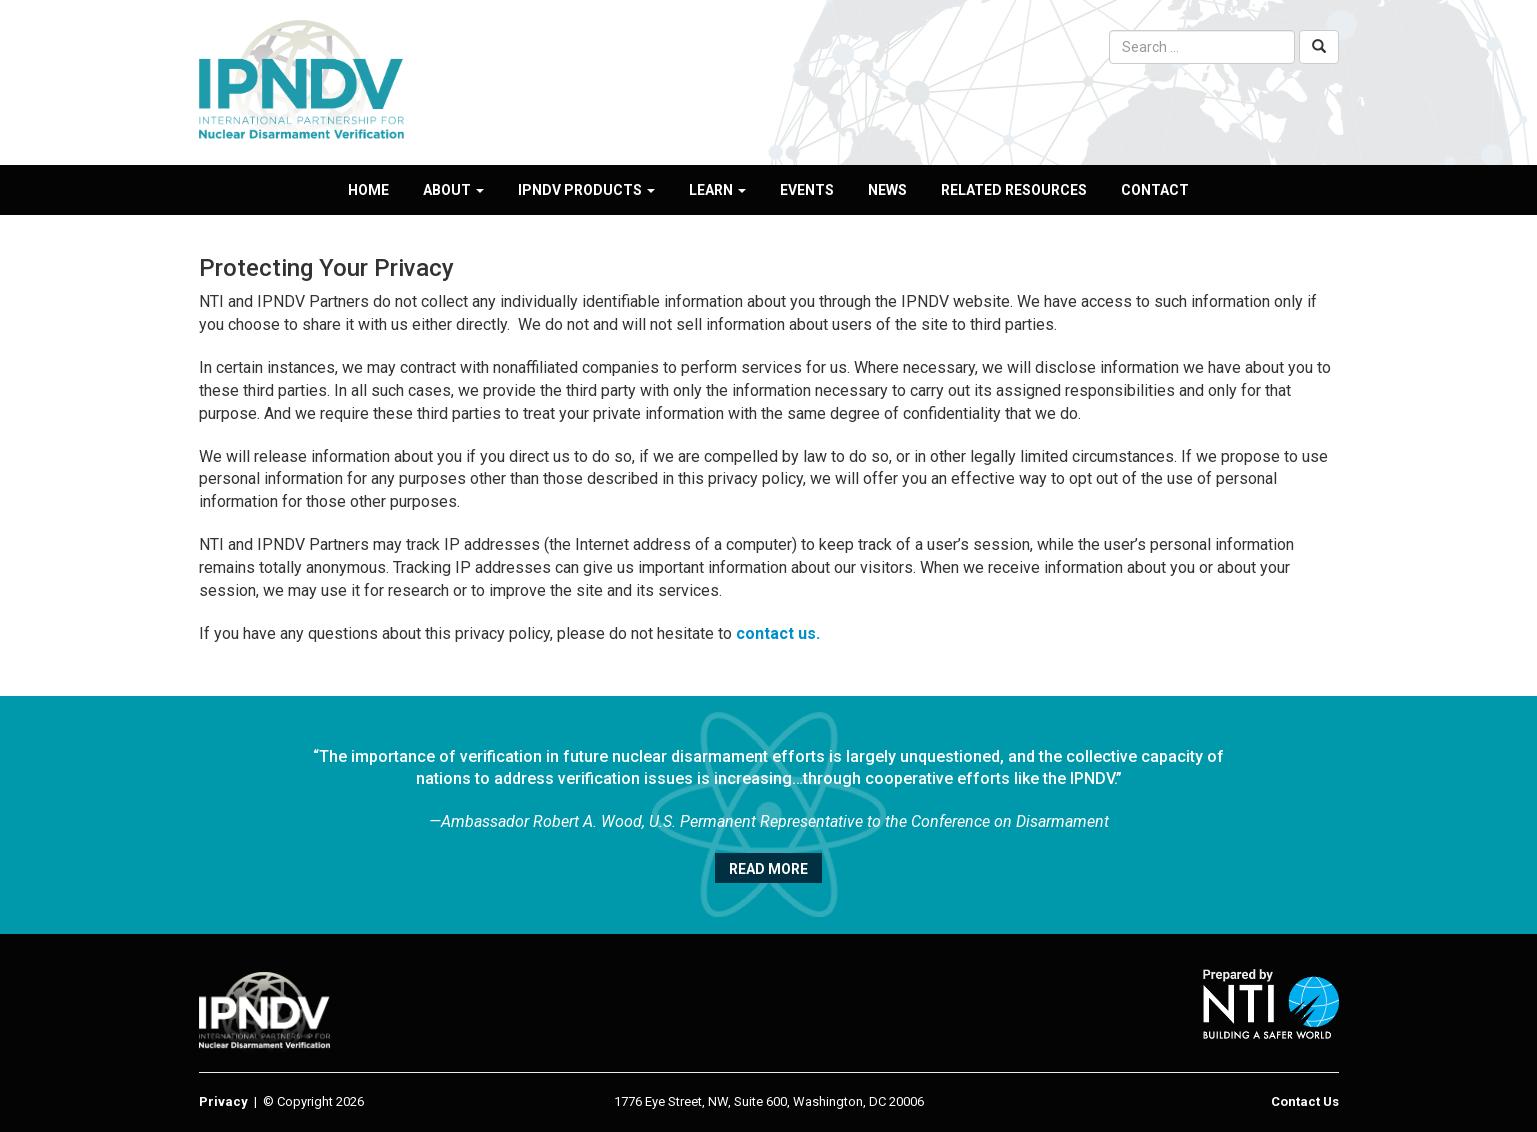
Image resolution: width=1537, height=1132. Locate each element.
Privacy (223, 1101)
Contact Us (1305, 1101)
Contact (1155, 190)
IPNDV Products (586, 190)
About (453, 190)
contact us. (778, 633)
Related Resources (1014, 190)
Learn (717, 190)
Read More (768, 869)
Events (807, 190)
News (887, 190)
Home (368, 190)
